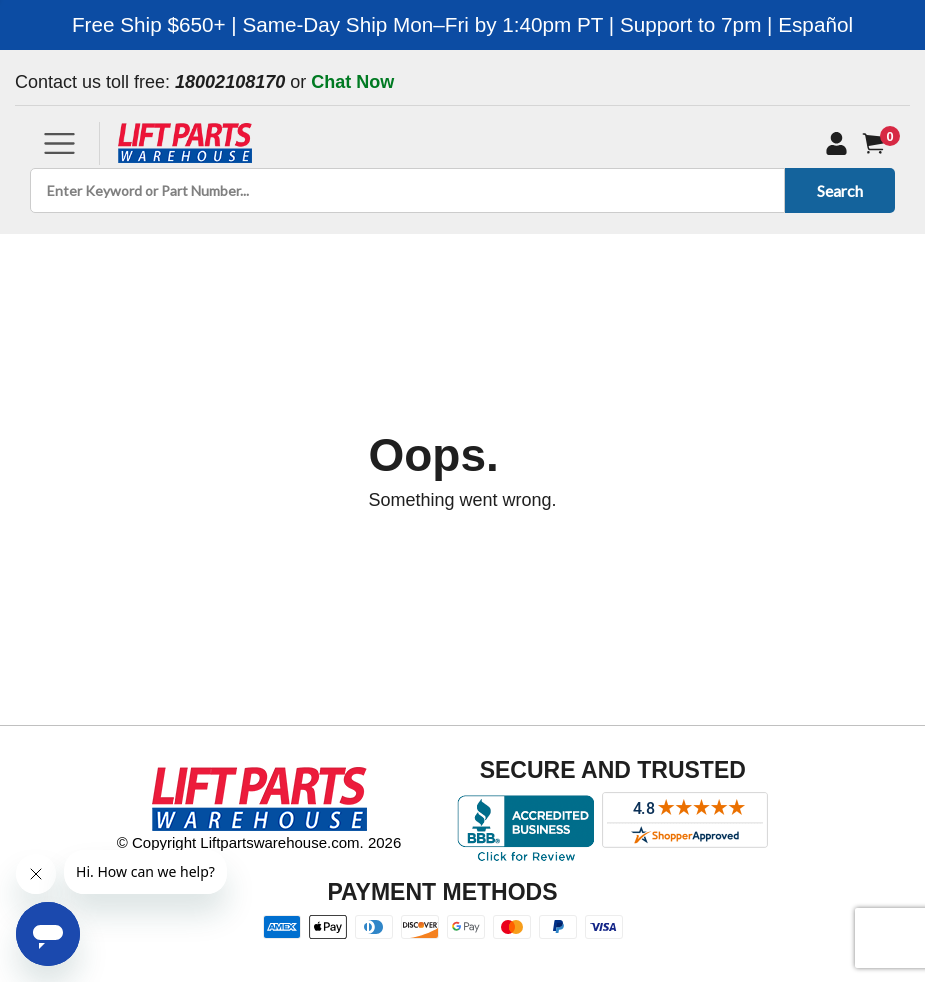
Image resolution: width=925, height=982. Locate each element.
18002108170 (230, 82)
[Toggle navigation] (59, 143)
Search (836, 190)
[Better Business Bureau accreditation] (525, 828)
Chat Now (352, 82)
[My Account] (836, 143)
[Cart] (877, 143)
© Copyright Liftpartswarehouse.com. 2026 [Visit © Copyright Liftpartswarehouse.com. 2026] (259, 842)
